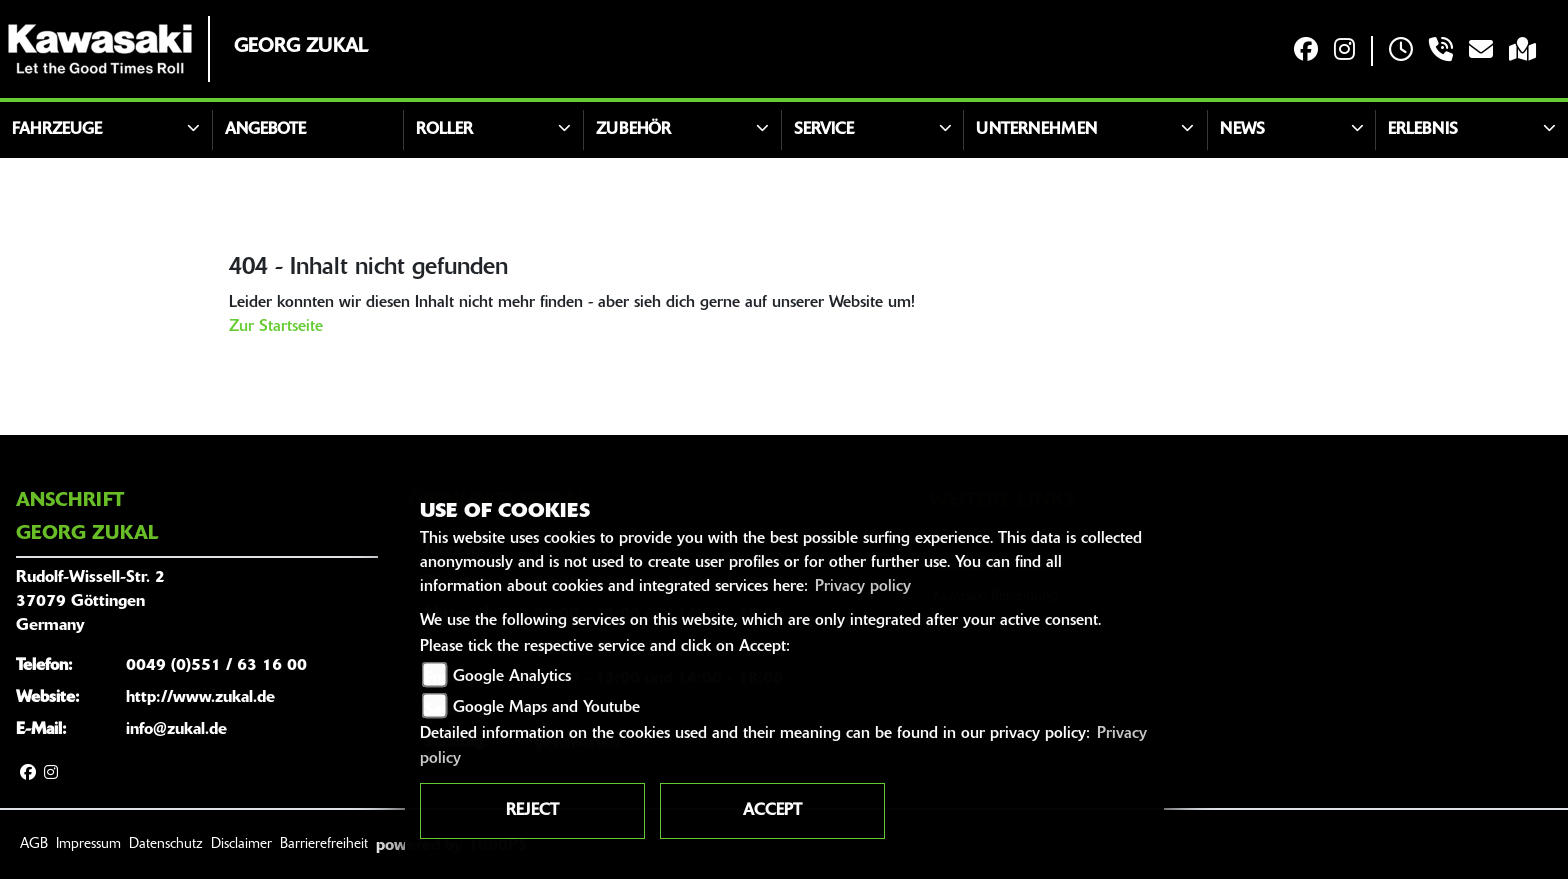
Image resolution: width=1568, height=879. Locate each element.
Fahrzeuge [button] (57, 130)
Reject (532, 811)
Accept (772, 811)
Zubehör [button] (633, 130)
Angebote (265, 130)
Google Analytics (512, 677)
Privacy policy (863, 587)
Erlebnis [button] (1423, 130)
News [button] (1242, 130)
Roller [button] (444, 130)
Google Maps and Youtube (546, 708)
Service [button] (824, 130)
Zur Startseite (276, 327)
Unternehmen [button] (1036, 130)
